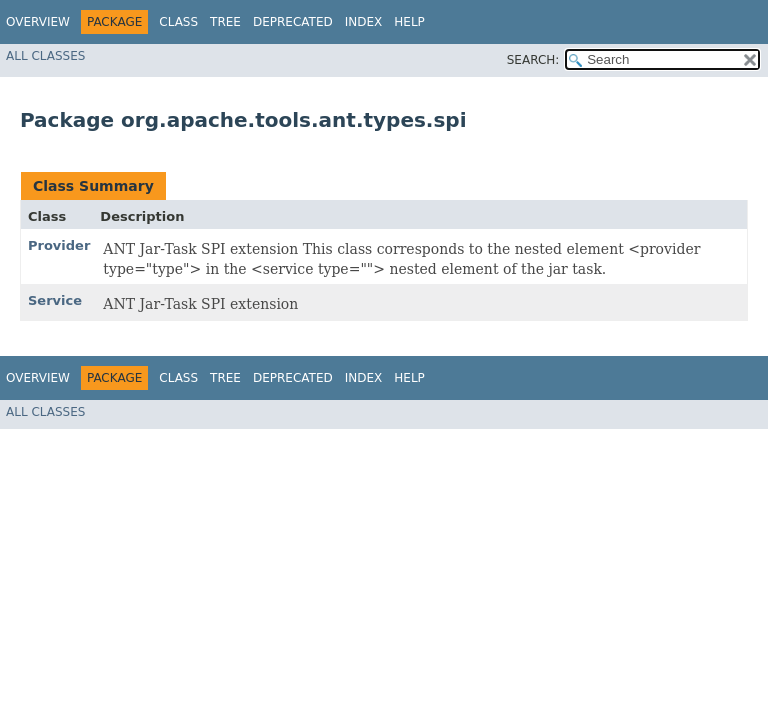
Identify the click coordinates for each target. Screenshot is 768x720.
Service (55, 300)
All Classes (45, 56)
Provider (59, 245)
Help (409, 22)
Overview (38, 22)
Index (364, 22)
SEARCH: (533, 60)
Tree (225, 22)
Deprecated (293, 22)
